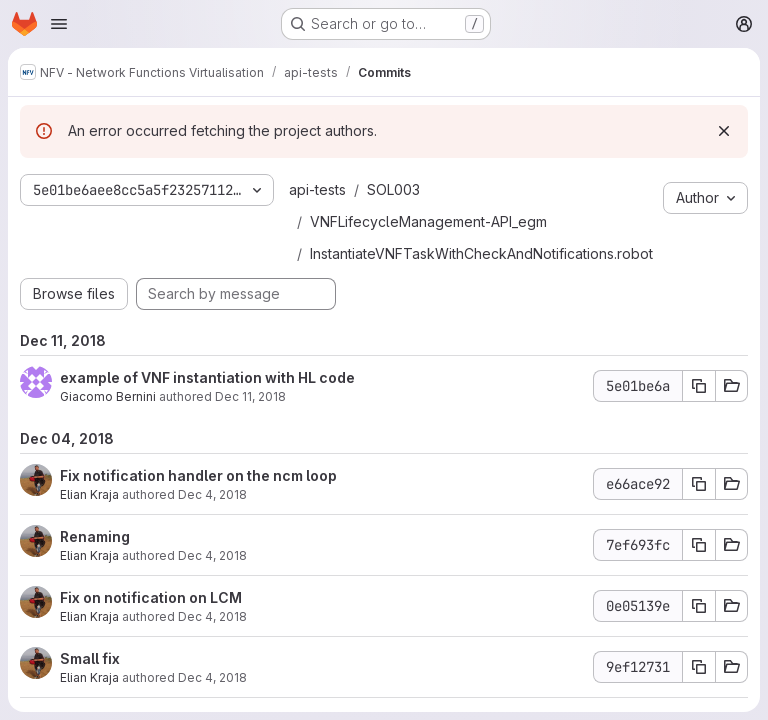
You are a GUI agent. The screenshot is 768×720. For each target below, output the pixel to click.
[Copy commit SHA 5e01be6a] (699, 386)
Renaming (95, 536)
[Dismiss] (724, 131)
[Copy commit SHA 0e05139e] (699, 606)
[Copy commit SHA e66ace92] (699, 484)
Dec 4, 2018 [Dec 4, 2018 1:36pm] (212, 494)
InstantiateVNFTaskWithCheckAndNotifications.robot (481, 253)
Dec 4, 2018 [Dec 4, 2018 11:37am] (212, 677)
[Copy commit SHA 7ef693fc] (699, 545)
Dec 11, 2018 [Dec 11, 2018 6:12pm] (250, 396)
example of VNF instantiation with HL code (207, 377)
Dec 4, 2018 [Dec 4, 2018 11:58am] (212, 616)
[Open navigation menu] (59, 24)
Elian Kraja (89, 494)
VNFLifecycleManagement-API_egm (428, 221)
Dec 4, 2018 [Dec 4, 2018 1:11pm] (212, 555)
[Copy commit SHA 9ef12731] (699, 667)
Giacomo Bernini (108, 396)
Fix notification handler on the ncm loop (198, 475)
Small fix (90, 658)
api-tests (317, 189)
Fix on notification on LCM (151, 597)
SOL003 (393, 189)
